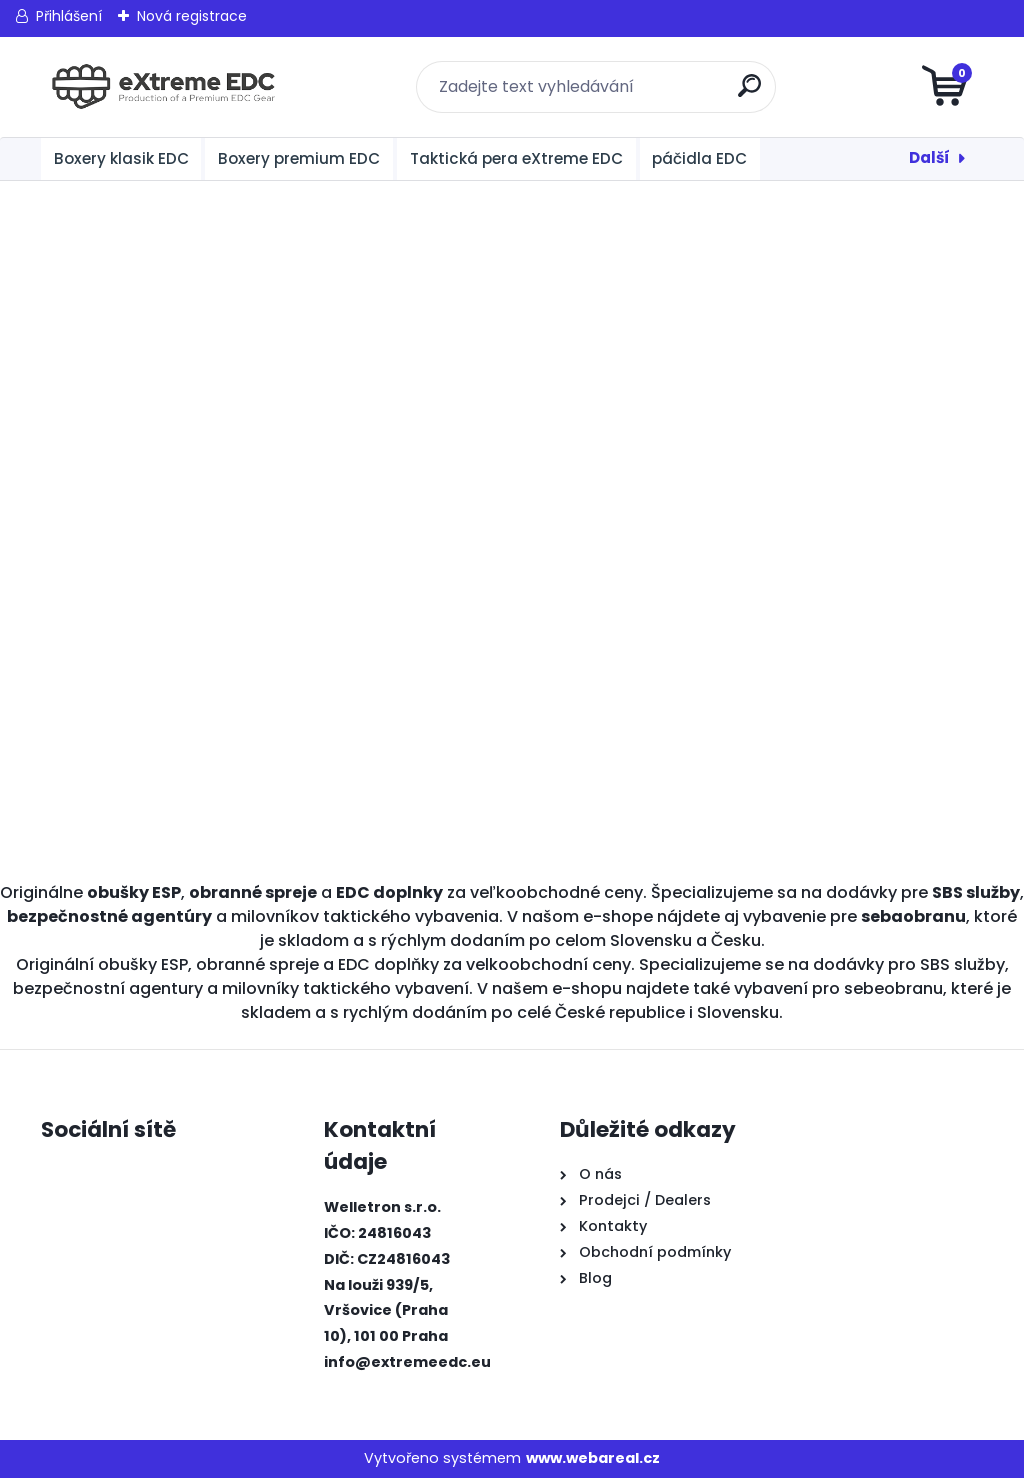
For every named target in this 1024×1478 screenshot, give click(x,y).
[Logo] (163, 87)
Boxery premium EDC (299, 158)
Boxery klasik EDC (121, 158)
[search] (752, 93)
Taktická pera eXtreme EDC (516, 158)
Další (929, 157)
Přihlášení (69, 16)
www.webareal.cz (593, 1458)
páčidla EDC (699, 158)
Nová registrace (192, 16)
